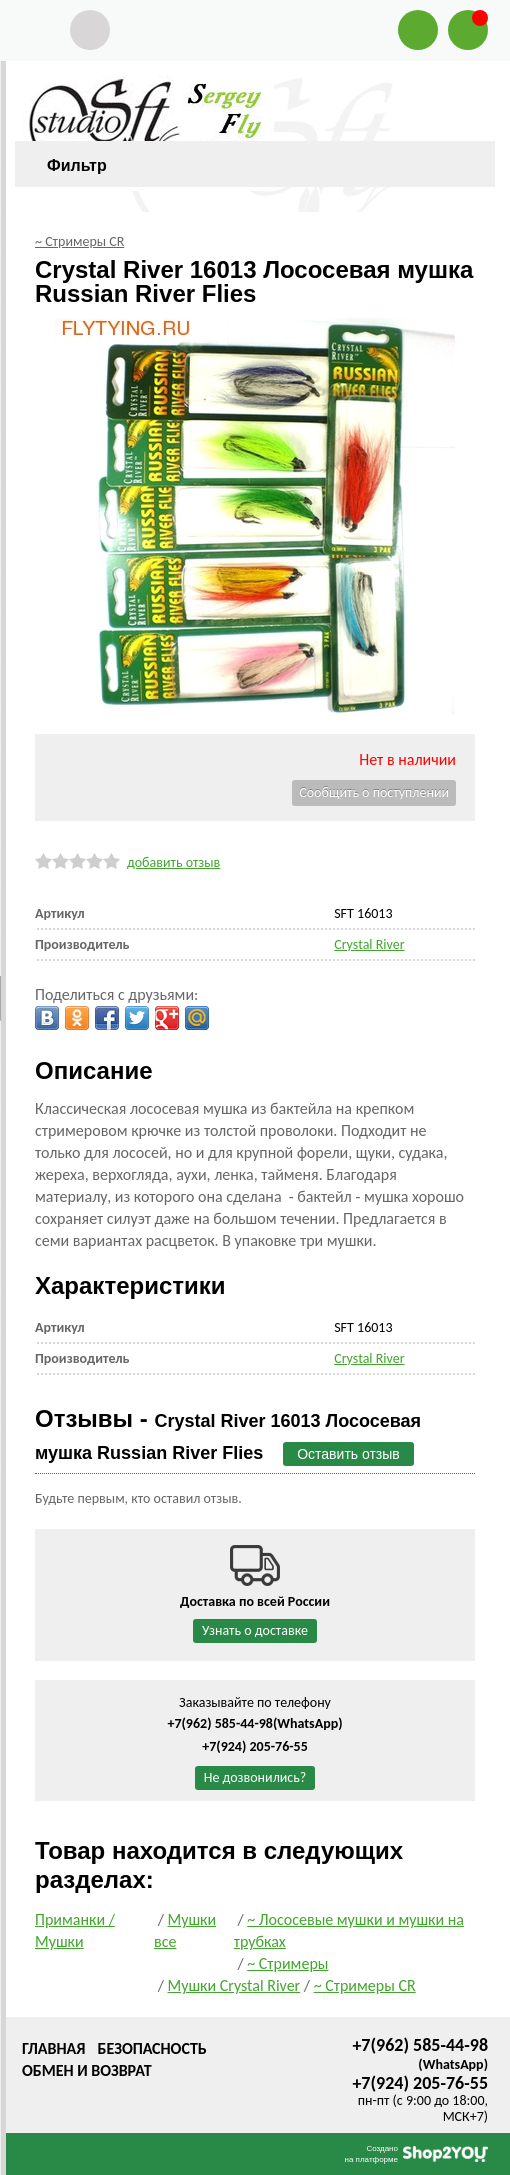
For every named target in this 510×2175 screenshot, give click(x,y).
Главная (53, 2048)
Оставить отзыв (348, 1454)
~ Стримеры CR (365, 1985)
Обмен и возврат (87, 2070)
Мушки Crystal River (233, 1985)
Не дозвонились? (255, 1777)
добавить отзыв (173, 862)
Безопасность (151, 2048)
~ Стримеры (287, 1963)
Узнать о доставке (255, 1630)
